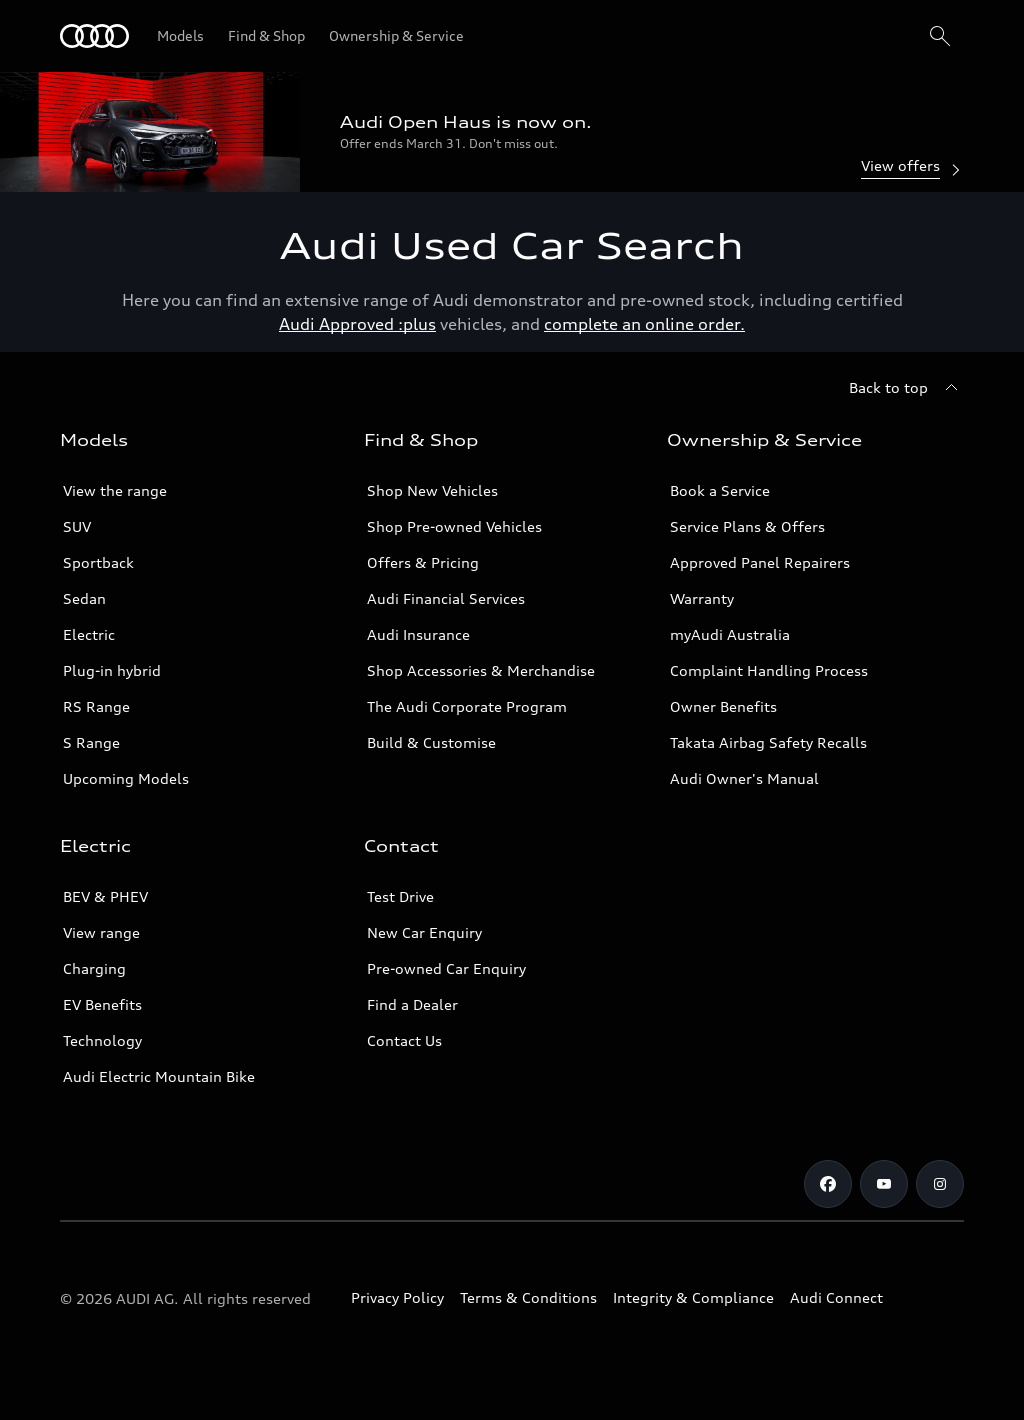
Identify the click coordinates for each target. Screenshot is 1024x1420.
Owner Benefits (723, 706)
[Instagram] (940, 1184)
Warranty (702, 598)
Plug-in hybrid (112, 670)
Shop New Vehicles (432, 490)
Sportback (98, 562)
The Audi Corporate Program (467, 706)
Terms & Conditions (528, 1297)
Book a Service (720, 490)
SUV (77, 526)
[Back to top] (906, 388)
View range (101, 932)
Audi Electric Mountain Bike (159, 1076)
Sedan (84, 598)
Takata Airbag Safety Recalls (768, 742)
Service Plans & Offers (747, 526)
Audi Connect (836, 1297)
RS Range (96, 706)
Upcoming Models (126, 778)
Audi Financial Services (446, 598)
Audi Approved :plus (357, 324)
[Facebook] (828, 1184)
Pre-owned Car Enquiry (446, 968)
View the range (115, 490)
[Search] (940, 36)
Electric (89, 634)
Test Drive (400, 896)
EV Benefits (102, 1004)
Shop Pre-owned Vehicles (454, 526)
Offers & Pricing (423, 562)
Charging (94, 968)
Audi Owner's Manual (744, 778)
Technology (102, 1040)
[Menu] (94, 36)
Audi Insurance (418, 634)
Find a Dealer (412, 1004)
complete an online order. (644, 324)
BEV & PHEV (105, 896)
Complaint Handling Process (769, 670)
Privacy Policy (397, 1297)
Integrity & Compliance (693, 1297)
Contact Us (404, 1040)
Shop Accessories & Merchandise (481, 670)
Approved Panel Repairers (760, 562)
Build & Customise (431, 742)
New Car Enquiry (424, 932)
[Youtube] (884, 1184)
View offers (912, 167)
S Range (91, 742)
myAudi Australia (730, 634)
